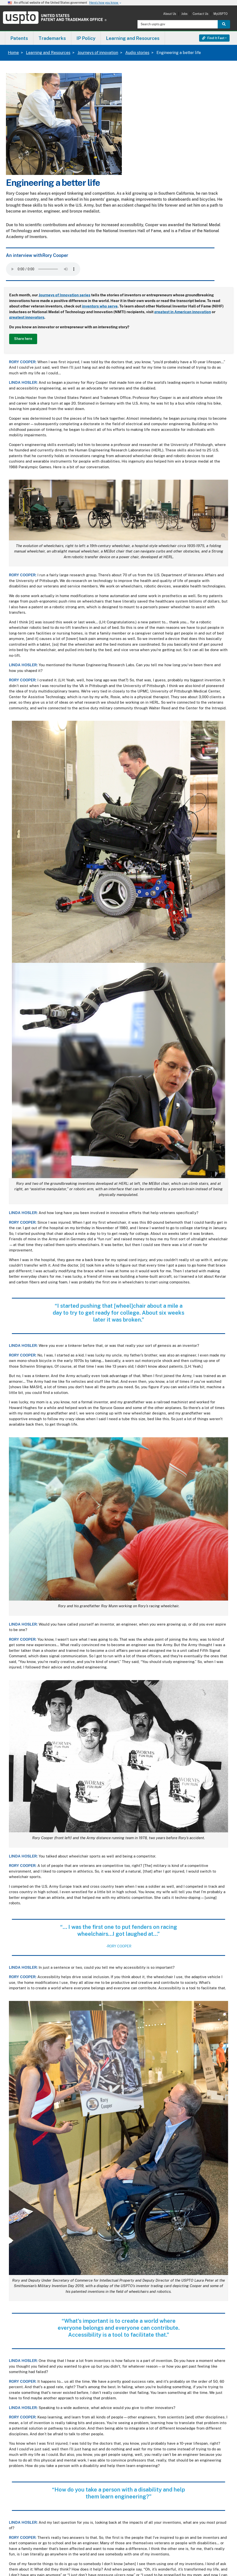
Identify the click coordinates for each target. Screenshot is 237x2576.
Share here (23, 339)
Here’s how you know (105, 2)
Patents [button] (19, 38)
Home (13, 52)
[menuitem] (19, 38)
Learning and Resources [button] (132, 38)
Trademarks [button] (52, 38)
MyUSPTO (220, 14)
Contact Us (200, 14)
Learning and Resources (48, 52)
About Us (169, 14)
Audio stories (137, 52)
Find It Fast (213, 38)
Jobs (184, 14)
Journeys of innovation (98, 52)
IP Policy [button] (86, 38)
